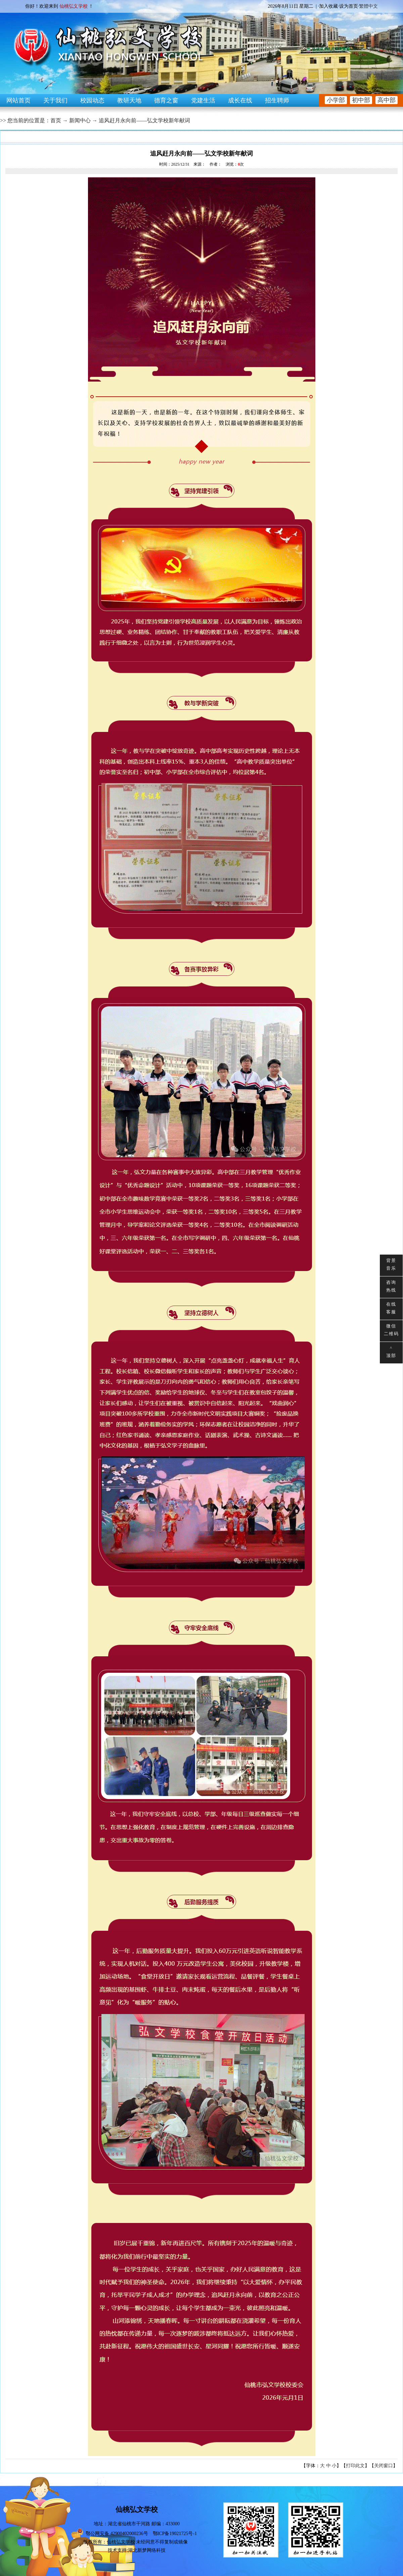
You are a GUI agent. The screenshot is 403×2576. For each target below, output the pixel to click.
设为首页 (348, 6)
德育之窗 (166, 100)
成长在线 (240, 100)
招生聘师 (277, 100)
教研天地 (129, 100)
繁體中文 (368, 6)
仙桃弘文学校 (121, 2541)
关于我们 (55, 100)
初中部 (361, 100)
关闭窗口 (383, 2465)
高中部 (386, 100)
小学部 (336, 100)
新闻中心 (80, 120)
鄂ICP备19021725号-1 (175, 2533)
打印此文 (355, 2465)
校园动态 (92, 100)
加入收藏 (328, 6)
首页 (55, 120)
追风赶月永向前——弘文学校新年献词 (144, 120)
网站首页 (18, 100)
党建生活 (203, 100)
